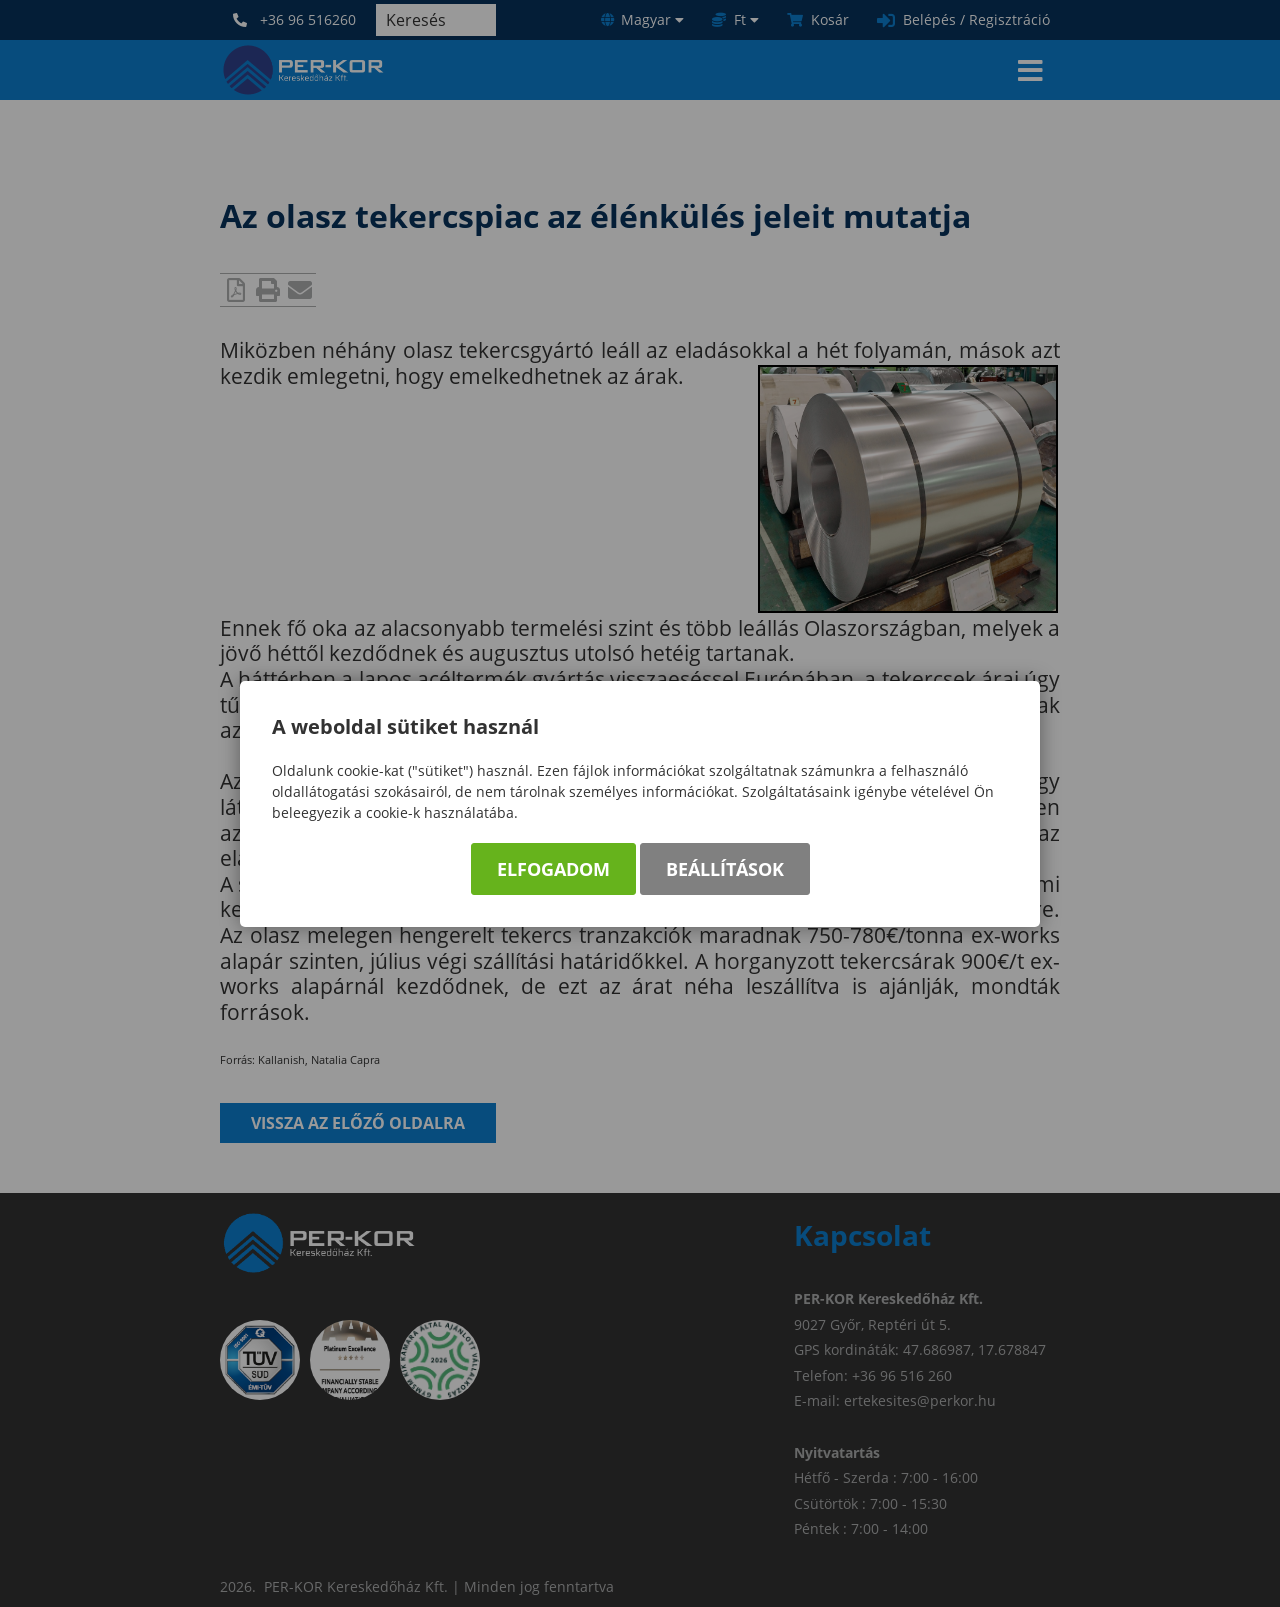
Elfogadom (553, 869)
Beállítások (725, 869)
